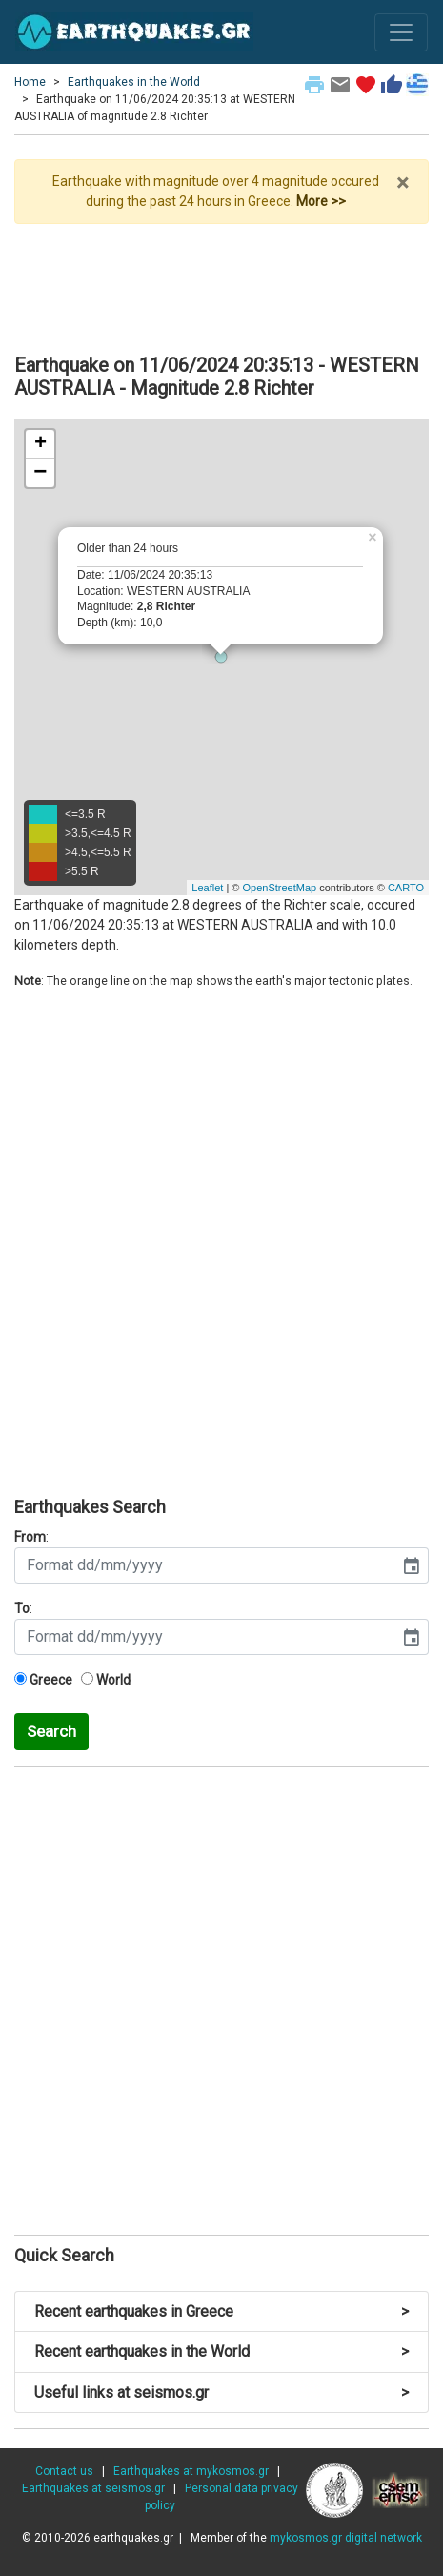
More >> (321, 201)
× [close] (402, 183)
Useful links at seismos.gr (221, 2392)
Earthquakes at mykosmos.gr (191, 2471)
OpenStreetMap (279, 887)
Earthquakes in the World (134, 82)
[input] (203, 1565)
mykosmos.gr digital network (346, 2538)
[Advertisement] (221, 281)
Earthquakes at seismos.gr (93, 2488)
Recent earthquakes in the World (221, 2351)
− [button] (40, 473)
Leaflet (207, 887)
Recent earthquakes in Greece (221, 2311)
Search (51, 1731)
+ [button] (40, 444)
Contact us (64, 2471)
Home (30, 82)
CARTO (406, 887)
